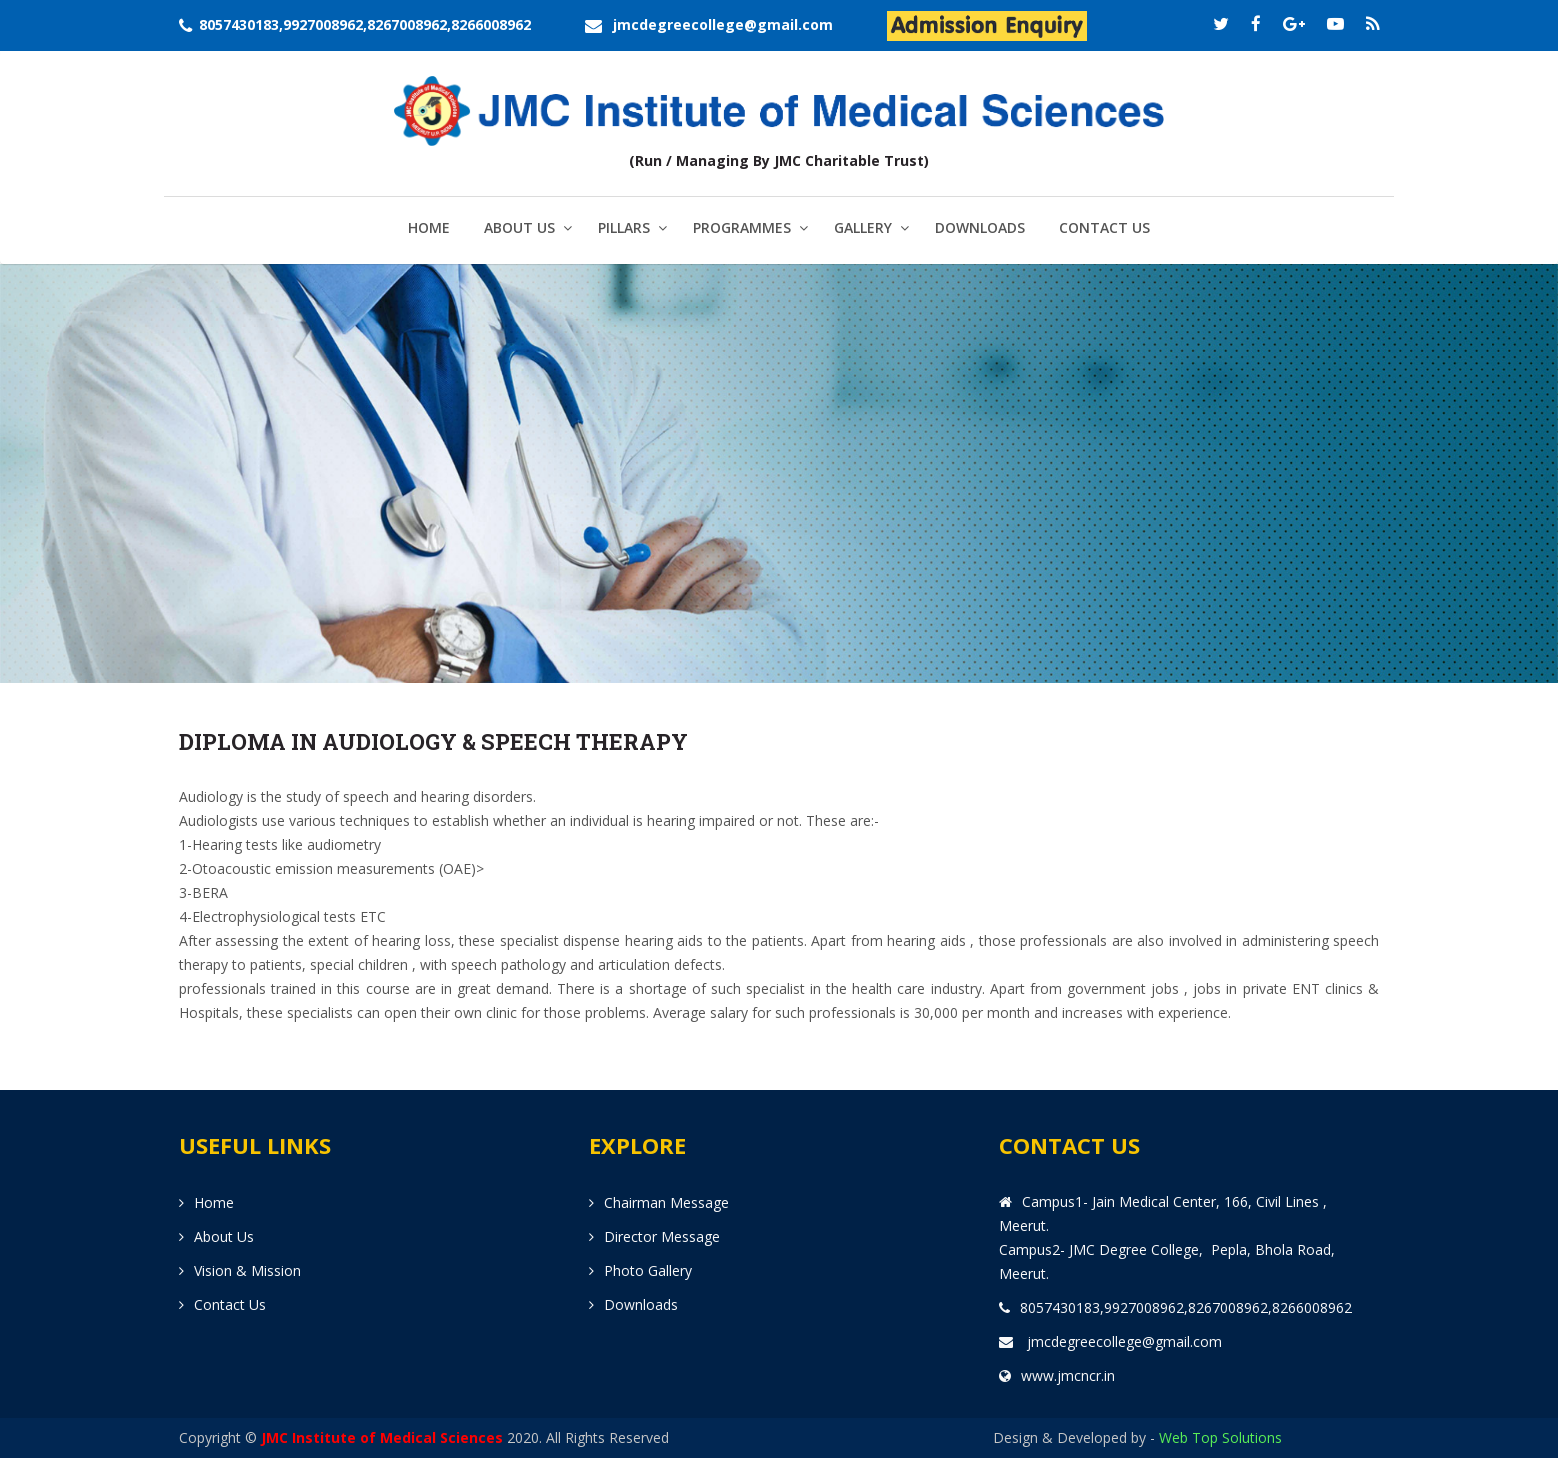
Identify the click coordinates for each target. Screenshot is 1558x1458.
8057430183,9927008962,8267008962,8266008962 (365, 24)
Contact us (1104, 227)
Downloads (980, 227)
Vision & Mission (247, 1270)
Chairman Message (666, 1202)
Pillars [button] (624, 227)
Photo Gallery (648, 1270)
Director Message (662, 1236)
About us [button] (519, 227)
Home (429, 227)
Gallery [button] (863, 227)
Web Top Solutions (1220, 1437)
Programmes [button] (742, 227)
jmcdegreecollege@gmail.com (723, 24)
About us (224, 1236)
